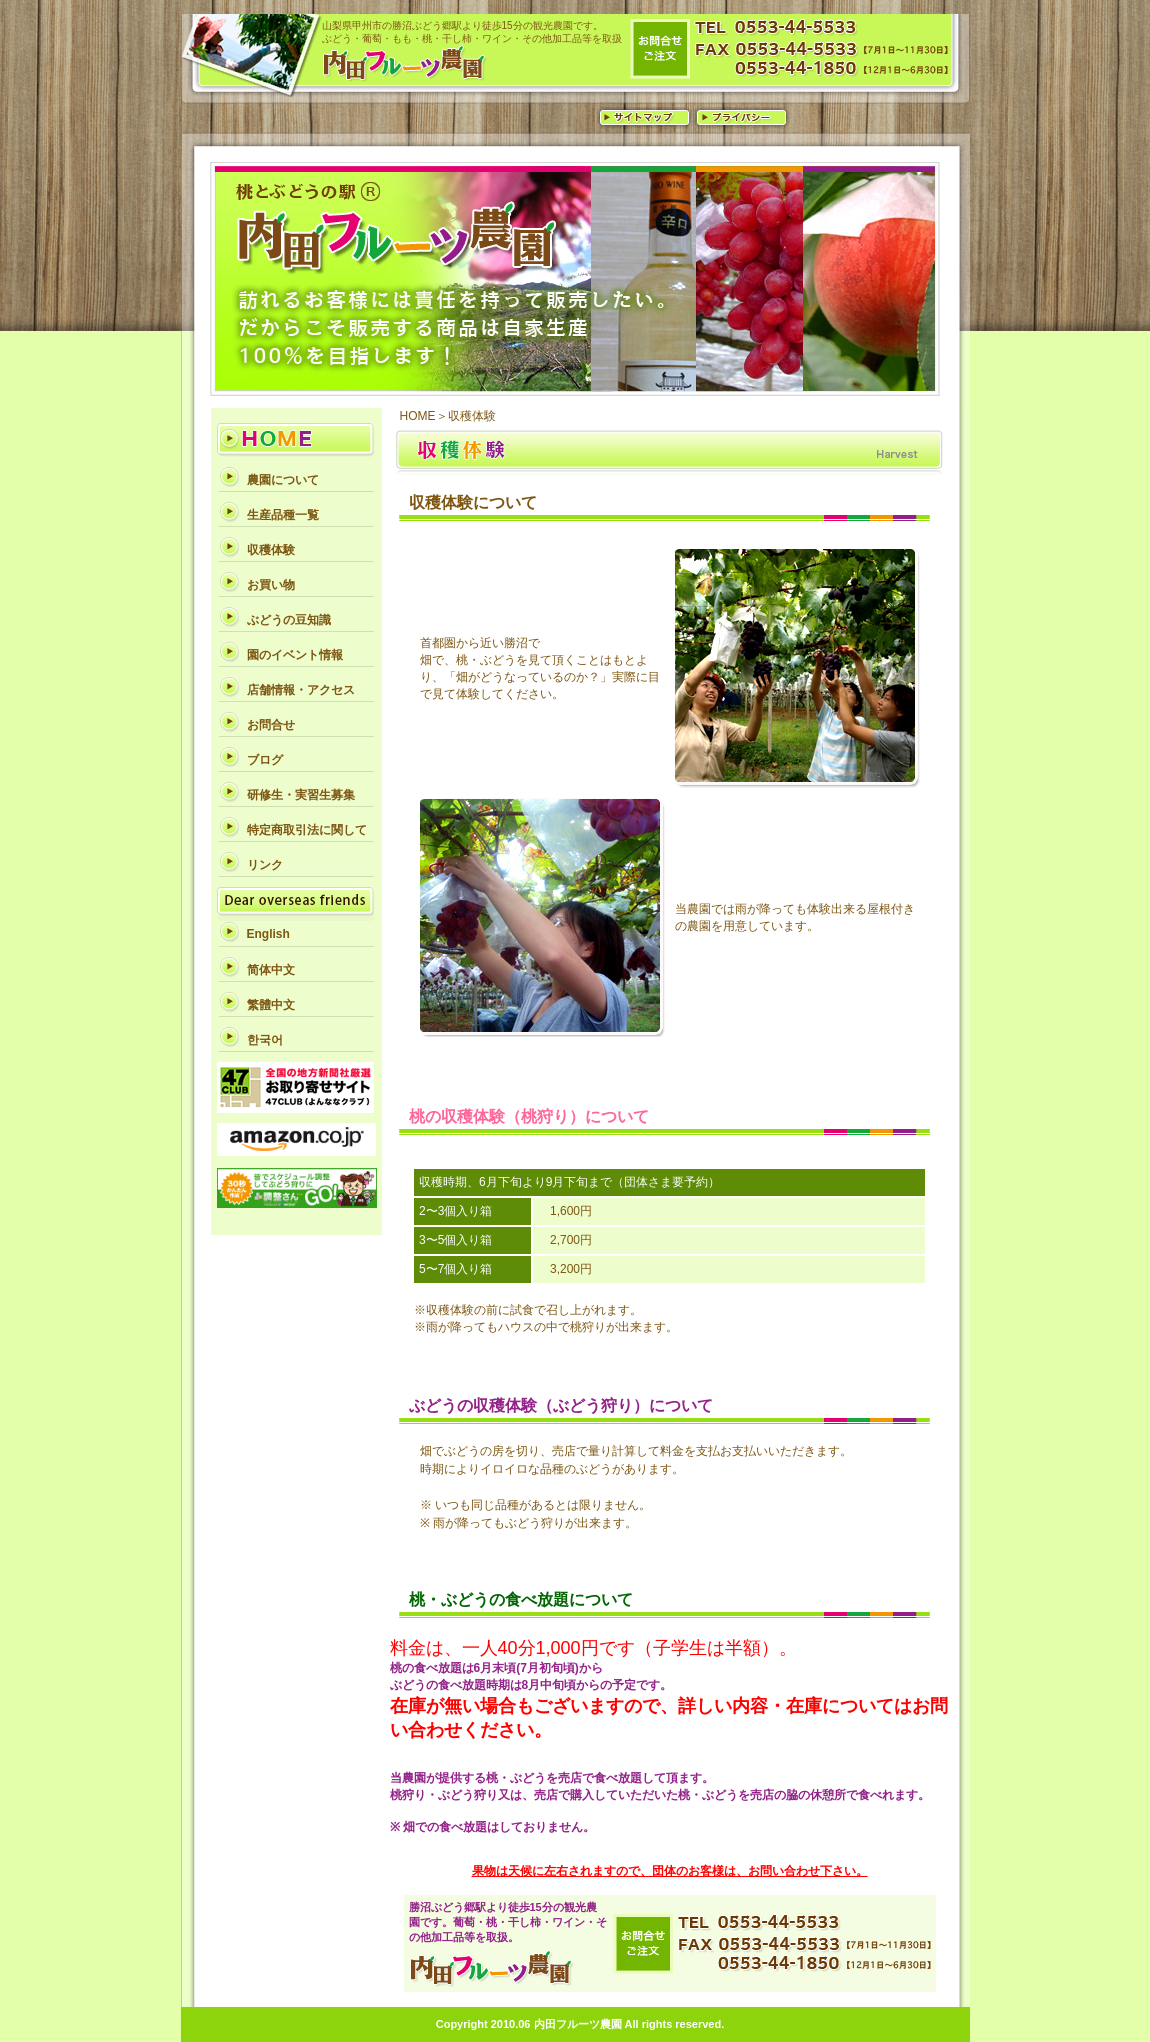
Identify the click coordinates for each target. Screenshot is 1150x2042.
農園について (283, 480)
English (268, 934)
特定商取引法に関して (307, 830)
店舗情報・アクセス (301, 690)
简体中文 (271, 970)
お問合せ (271, 725)
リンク (265, 865)
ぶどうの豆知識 (289, 620)
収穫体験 (271, 550)
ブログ (265, 760)
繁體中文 (271, 1005)
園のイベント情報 (295, 655)
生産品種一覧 (283, 515)
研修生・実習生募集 (301, 795)
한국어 (265, 1040)
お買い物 (271, 585)
